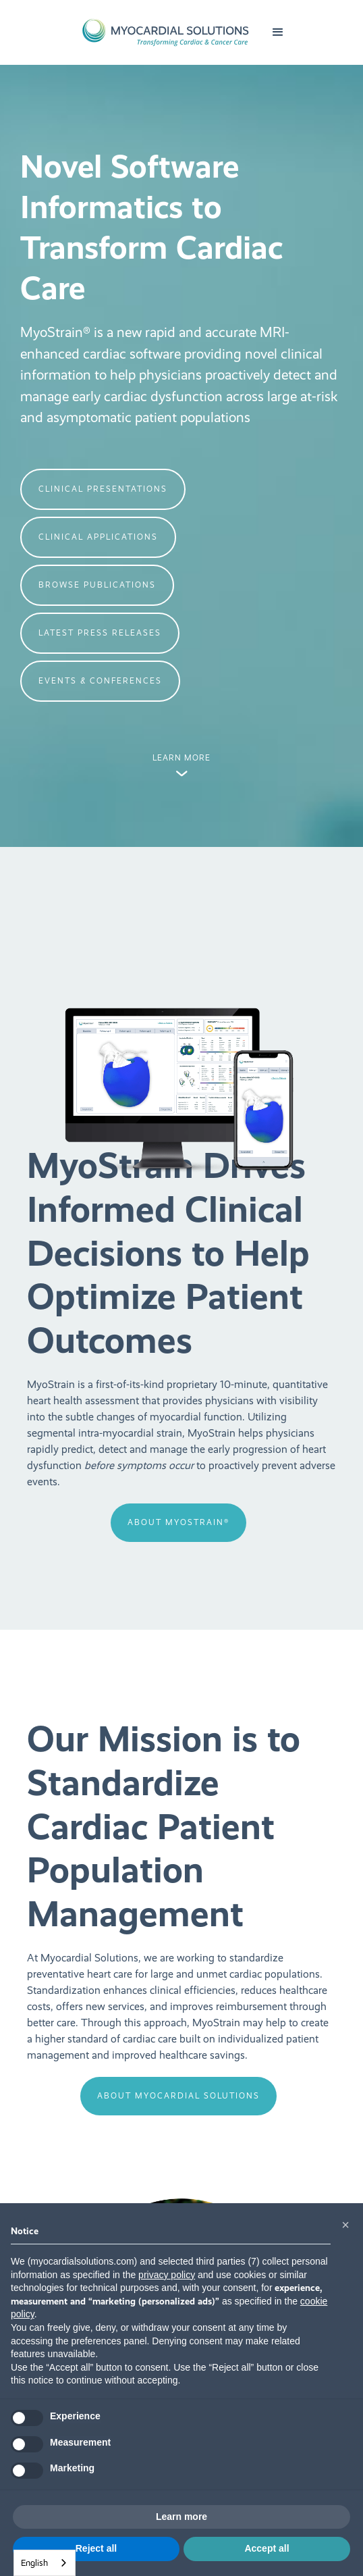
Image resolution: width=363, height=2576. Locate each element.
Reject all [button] (96, 2548)
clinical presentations (102, 489)
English (34, 2563)
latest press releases (99, 633)
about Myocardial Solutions (178, 2096)
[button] (278, 32)
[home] (161, 32)
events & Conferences (100, 681)
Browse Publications (97, 585)
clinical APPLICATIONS (98, 537)
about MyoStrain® (178, 1522)
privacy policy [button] (166, 2274)
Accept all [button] (266, 2548)
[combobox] (44, 2563)
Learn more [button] (181, 2516)
